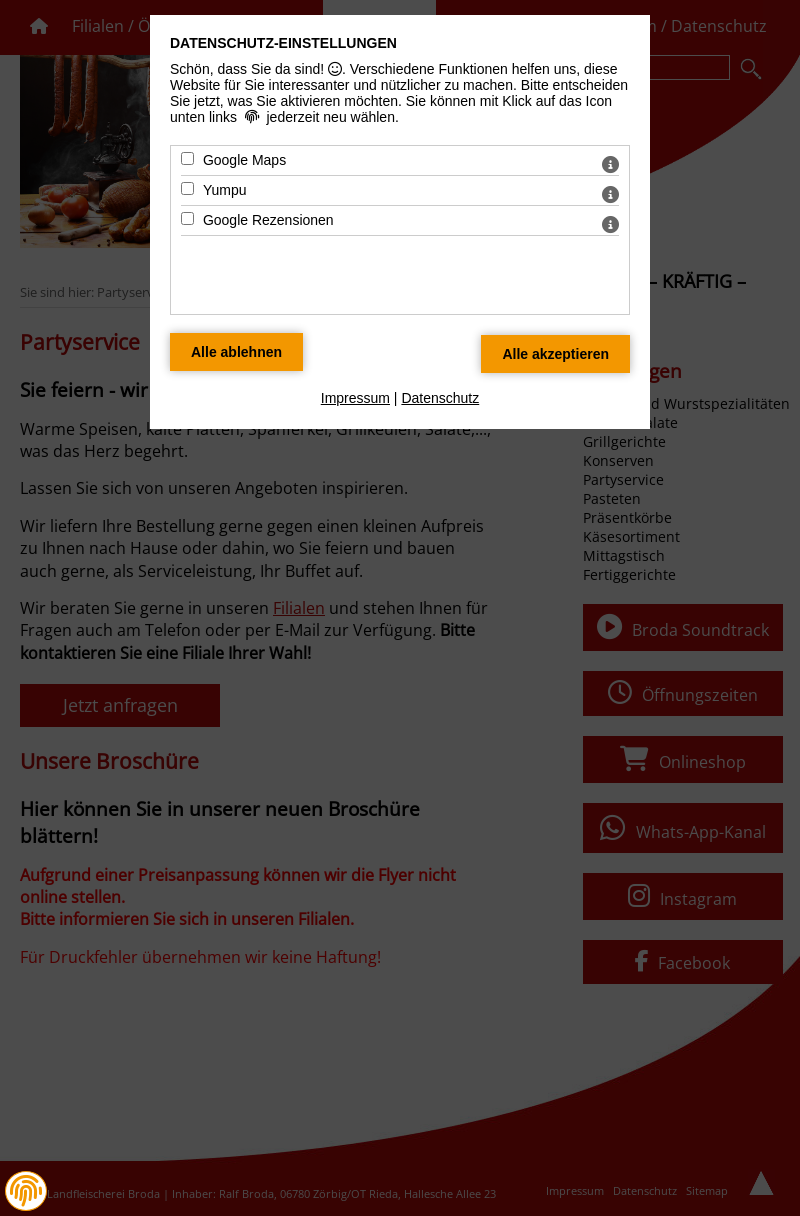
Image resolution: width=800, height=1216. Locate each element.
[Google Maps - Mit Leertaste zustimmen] (187, 158)
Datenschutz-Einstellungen (283, 43)
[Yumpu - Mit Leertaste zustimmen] (187, 188)
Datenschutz (440, 398)
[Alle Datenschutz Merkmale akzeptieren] (555, 354)
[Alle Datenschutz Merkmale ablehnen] (236, 352)
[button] (26, 1191)
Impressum (355, 398)
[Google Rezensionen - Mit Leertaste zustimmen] (187, 218)
